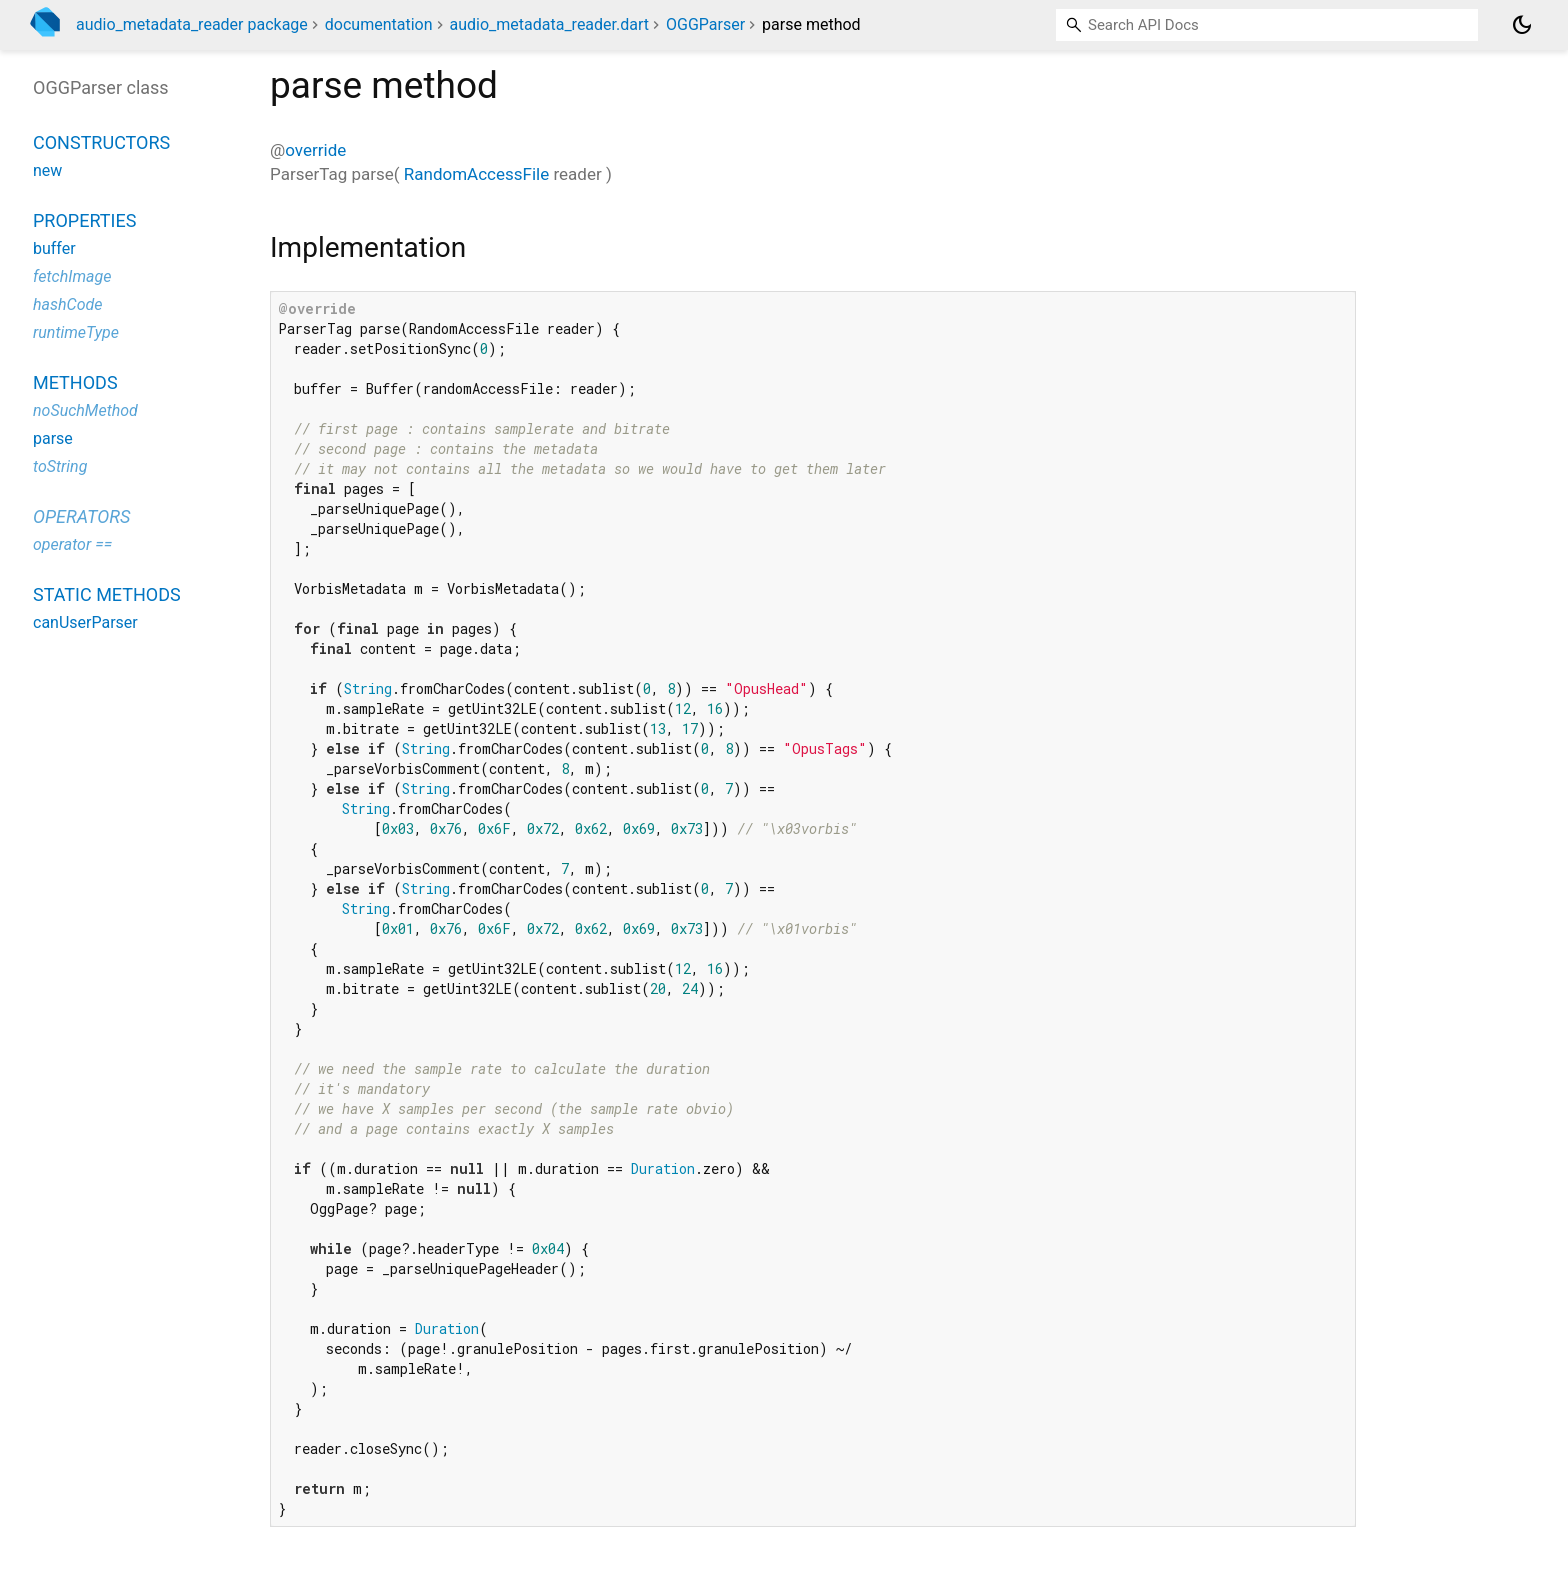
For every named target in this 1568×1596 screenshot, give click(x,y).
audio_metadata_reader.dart (549, 24)
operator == (72, 544)
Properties (84, 220)
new (47, 170)
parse (53, 438)
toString (60, 466)
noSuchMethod (85, 410)
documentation (379, 24)
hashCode (67, 304)
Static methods (107, 594)
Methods (75, 382)
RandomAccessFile (476, 174)
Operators (81, 516)
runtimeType (76, 332)
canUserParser (85, 622)
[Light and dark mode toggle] (1522, 25)
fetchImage (72, 276)
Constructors (101, 142)
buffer (54, 248)
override (315, 150)
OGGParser (705, 24)
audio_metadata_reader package (192, 24)
